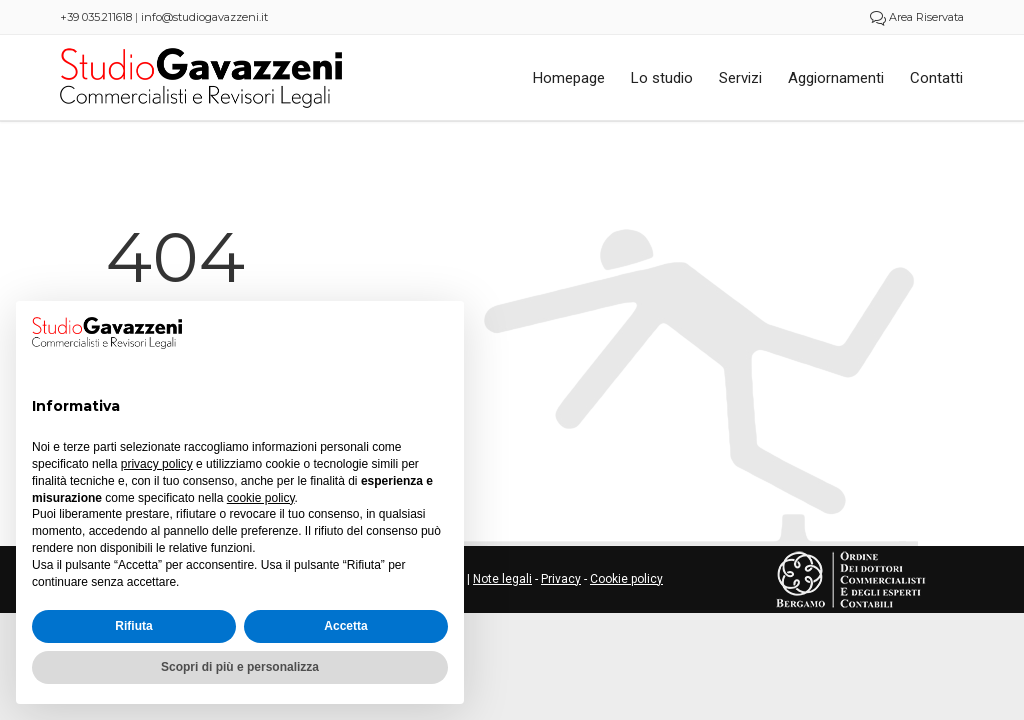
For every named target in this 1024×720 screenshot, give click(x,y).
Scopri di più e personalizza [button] (240, 667)
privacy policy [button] (157, 464)
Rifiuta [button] (133, 626)
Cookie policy (626, 579)
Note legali (502, 579)
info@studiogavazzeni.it (204, 17)
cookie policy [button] (261, 498)
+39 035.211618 (96, 17)
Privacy (561, 579)
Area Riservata (917, 17)
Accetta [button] (345, 626)
